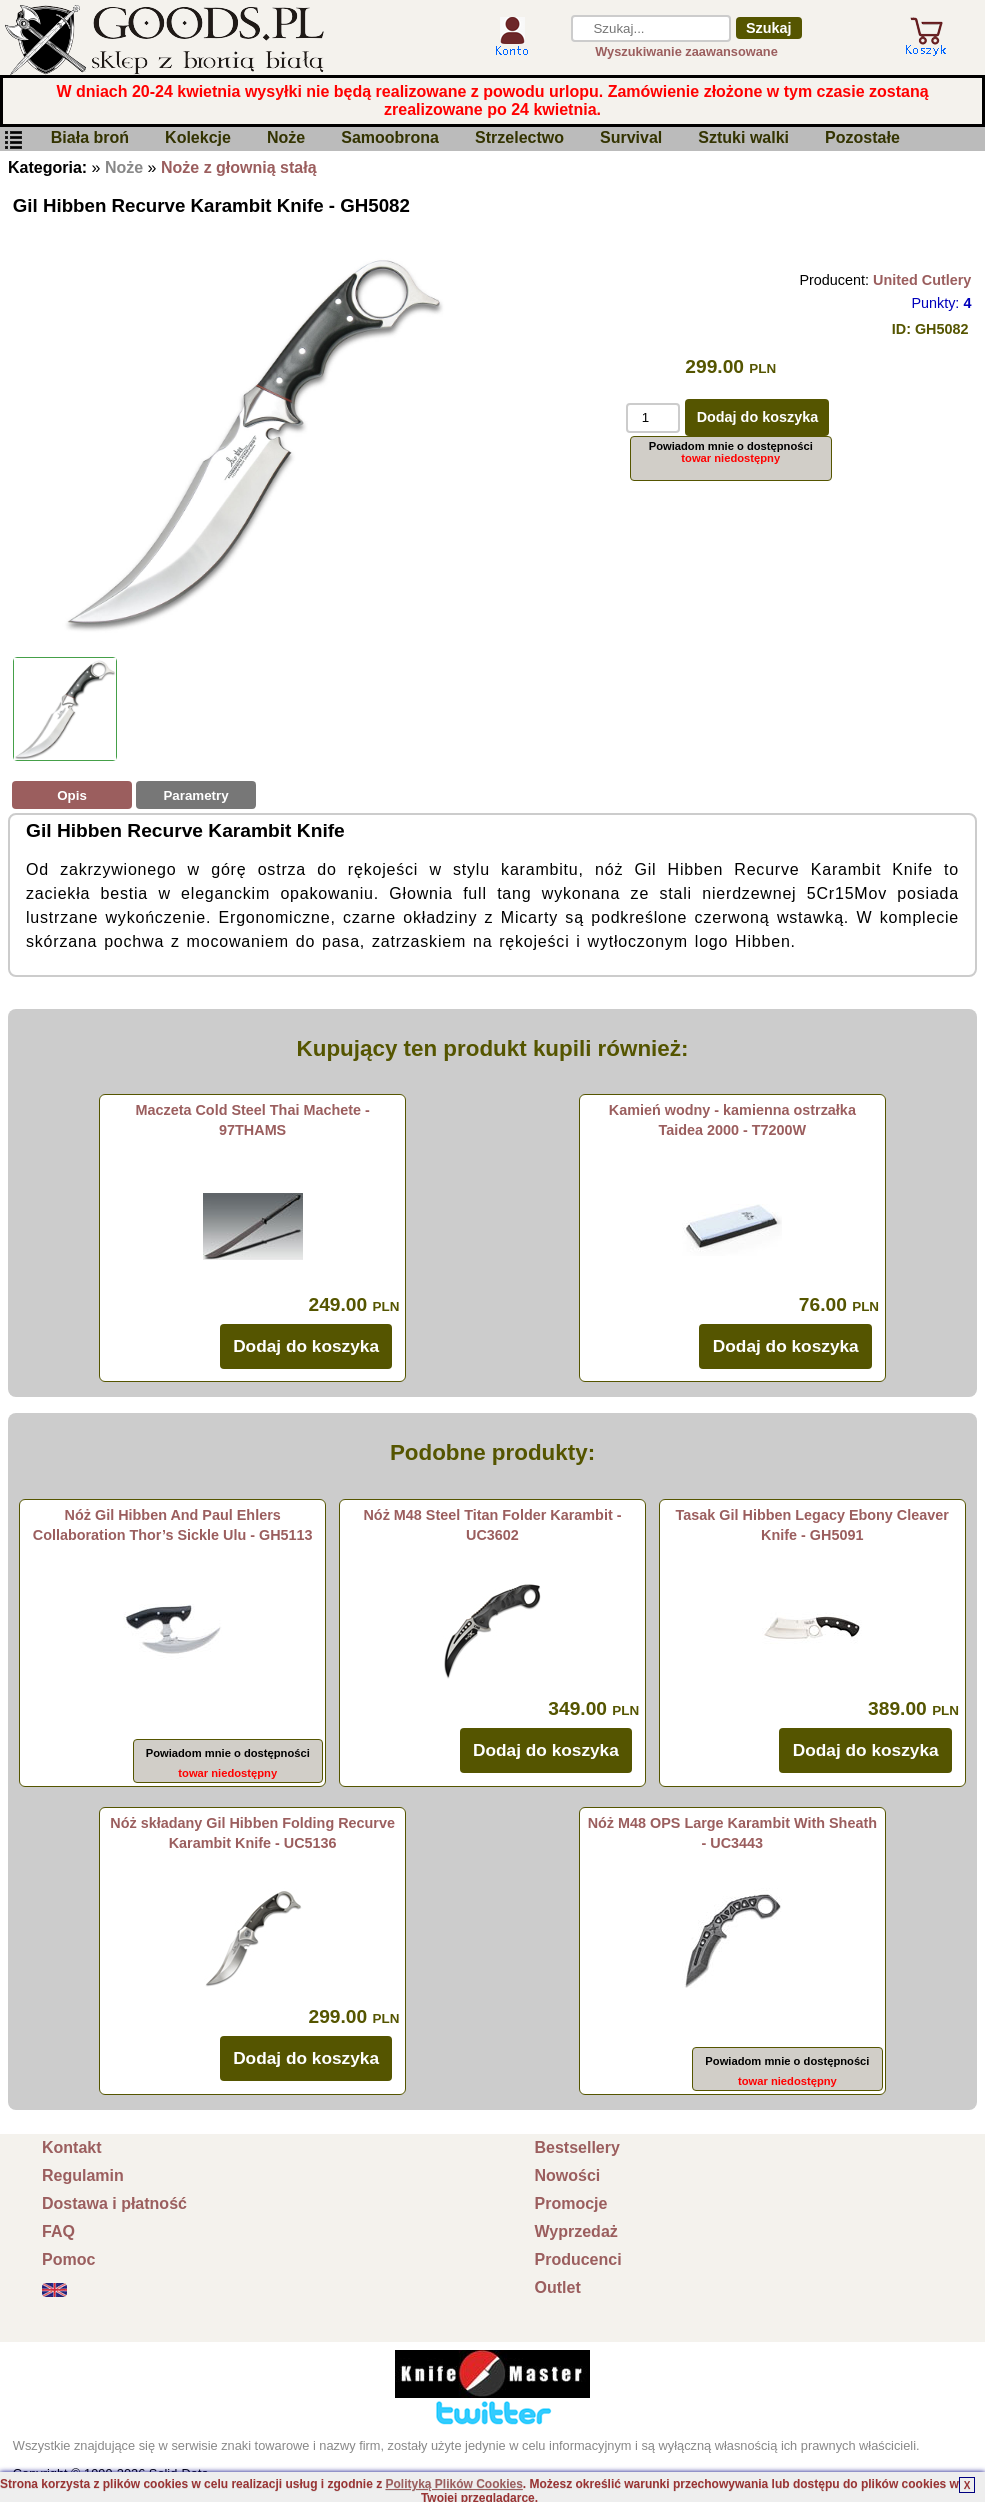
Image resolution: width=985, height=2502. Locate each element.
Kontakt (72, 2147)
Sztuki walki (743, 138)
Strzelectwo (519, 138)
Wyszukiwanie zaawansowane (686, 51)
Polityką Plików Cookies (453, 2484)
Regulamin (83, 2175)
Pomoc (68, 2259)
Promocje (571, 2203)
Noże (286, 138)
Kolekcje (198, 138)
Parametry (195, 795)
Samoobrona (390, 138)
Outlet (558, 2287)
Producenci (578, 2259)
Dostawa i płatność (114, 2203)
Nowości (568, 2175)
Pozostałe (862, 138)
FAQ (58, 2231)
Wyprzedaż (576, 2231)
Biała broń (90, 138)
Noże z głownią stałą (239, 167)
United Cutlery (922, 280)
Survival (631, 138)
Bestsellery (577, 2147)
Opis (72, 795)
